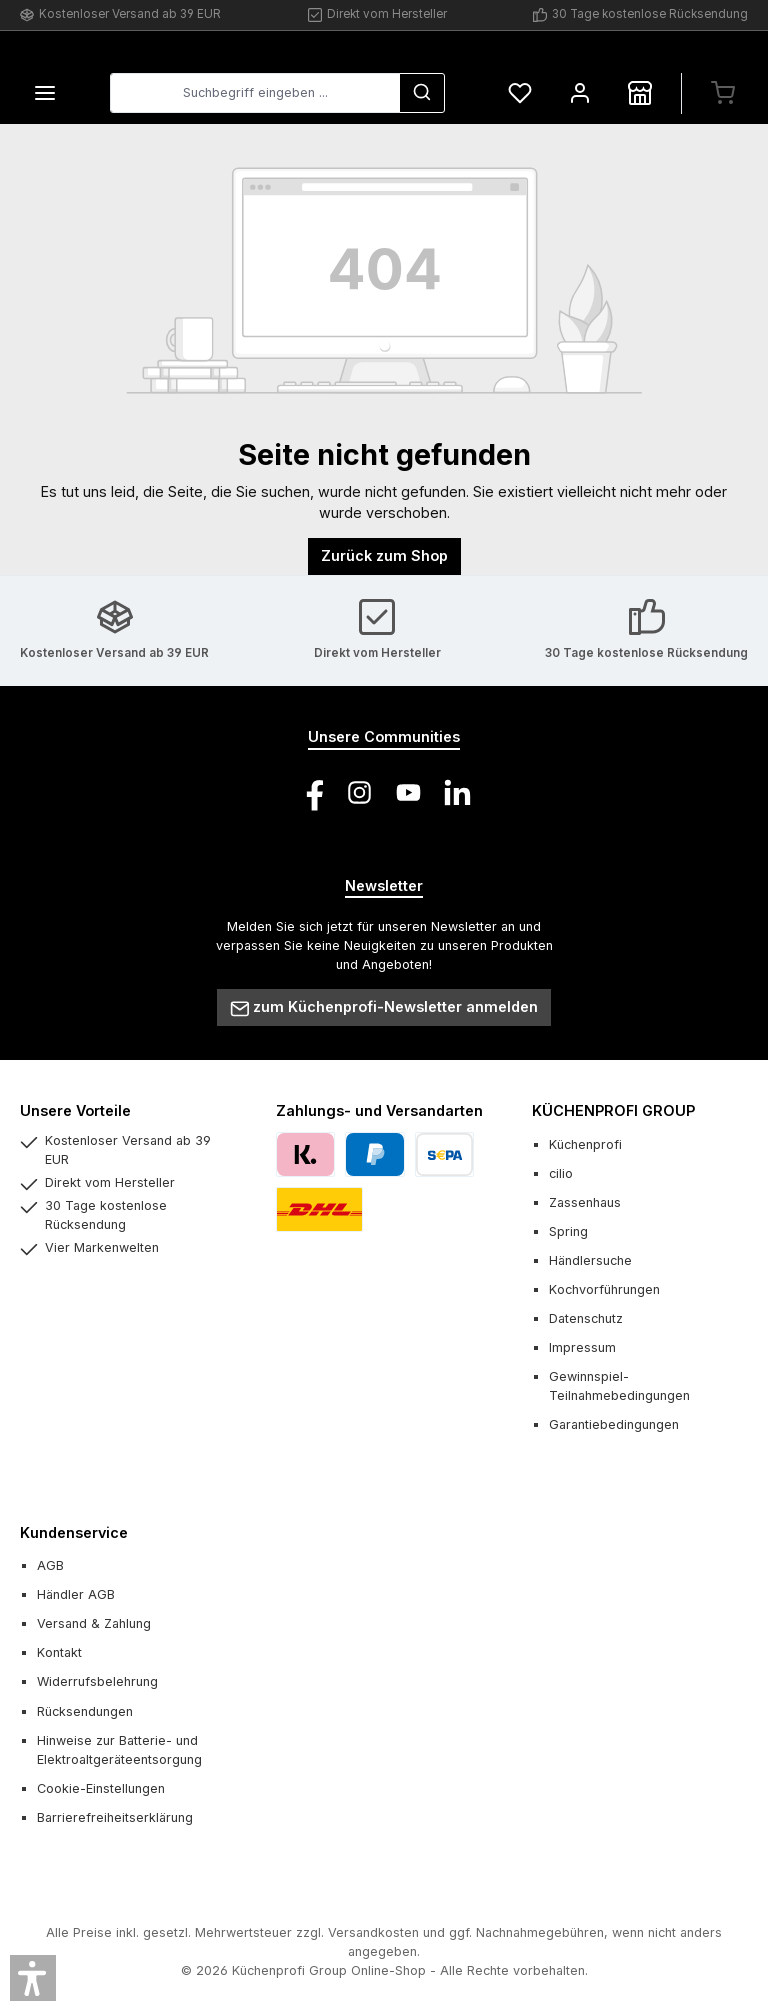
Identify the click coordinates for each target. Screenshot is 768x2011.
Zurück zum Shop (384, 556)
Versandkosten (373, 1933)
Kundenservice (74, 1532)
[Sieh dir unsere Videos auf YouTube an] (408, 792)
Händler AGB (76, 1595)
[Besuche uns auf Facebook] (310, 792)
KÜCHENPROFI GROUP (613, 1111)
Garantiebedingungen (614, 1425)
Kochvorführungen (604, 1289)
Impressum (582, 1348)
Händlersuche (590, 1260)
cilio (561, 1173)
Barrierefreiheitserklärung (115, 1817)
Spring (568, 1231)
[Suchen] (422, 94)
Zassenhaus (585, 1202)
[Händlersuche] (640, 93)
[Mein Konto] (580, 93)
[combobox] (255, 94)
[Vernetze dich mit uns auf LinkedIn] (457, 792)
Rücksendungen (85, 1711)
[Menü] (45, 93)
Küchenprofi (585, 1144)
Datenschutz (586, 1318)
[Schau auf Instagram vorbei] (359, 792)
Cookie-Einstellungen (101, 1788)
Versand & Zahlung (94, 1624)
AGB (50, 1565)
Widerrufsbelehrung (97, 1682)
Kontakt (59, 1653)
